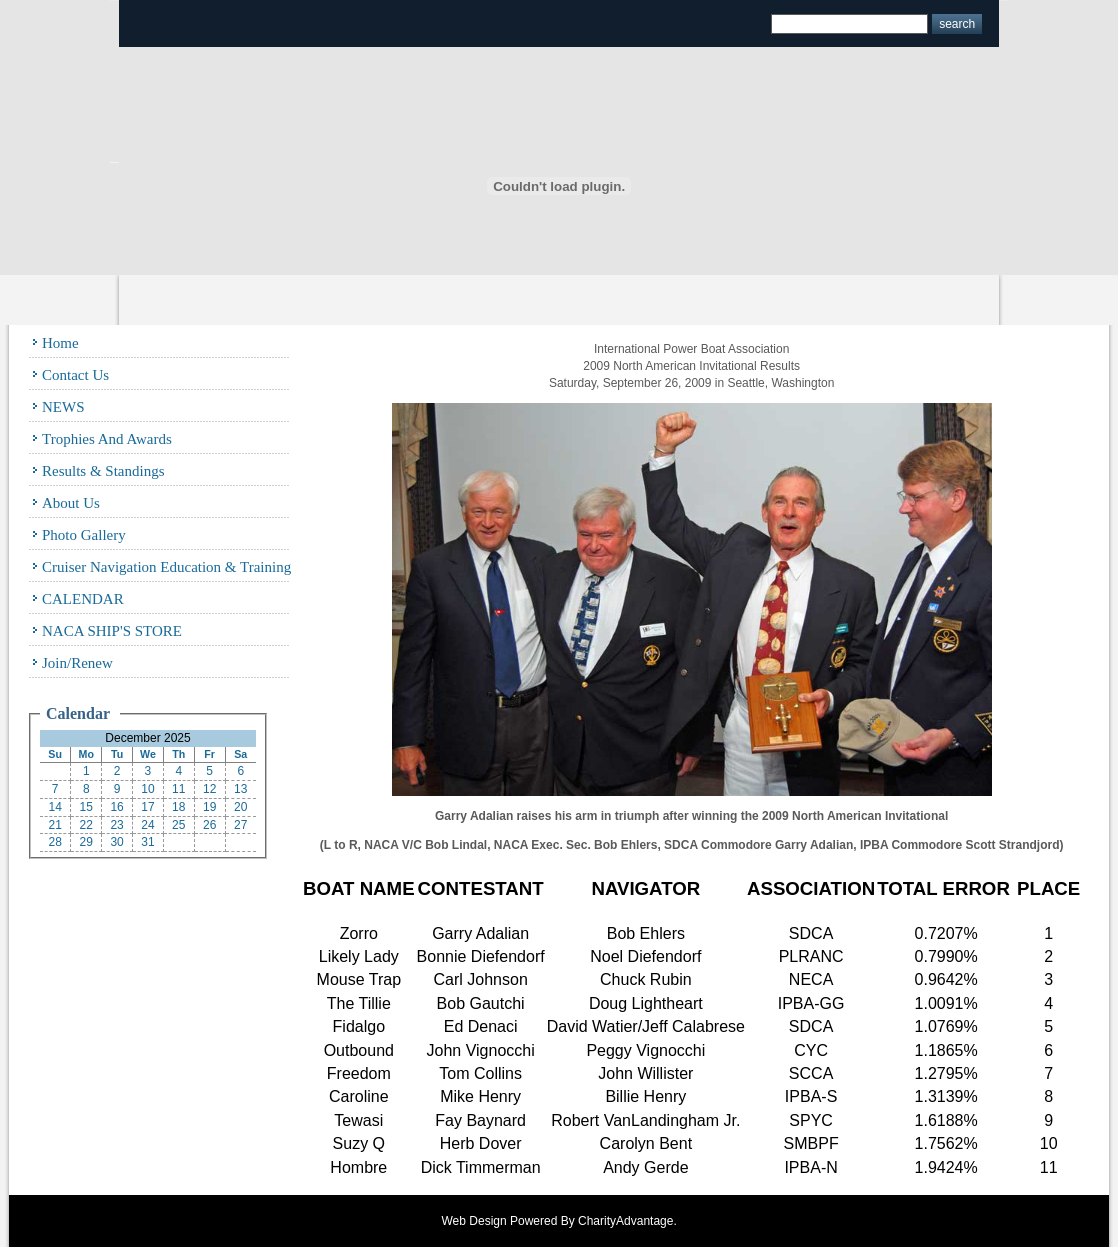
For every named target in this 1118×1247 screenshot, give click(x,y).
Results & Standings (103, 471)
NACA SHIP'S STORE (112, 631)
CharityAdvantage (625, 1221)
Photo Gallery (84, 535)
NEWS (63, 407)
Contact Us (75, 375)
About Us (71, 503)
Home (60, 343)
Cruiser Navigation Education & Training (166, 567)
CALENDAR (83, 599)
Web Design (474, 1221)
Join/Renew (77, 663)
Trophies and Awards (107, 439)
